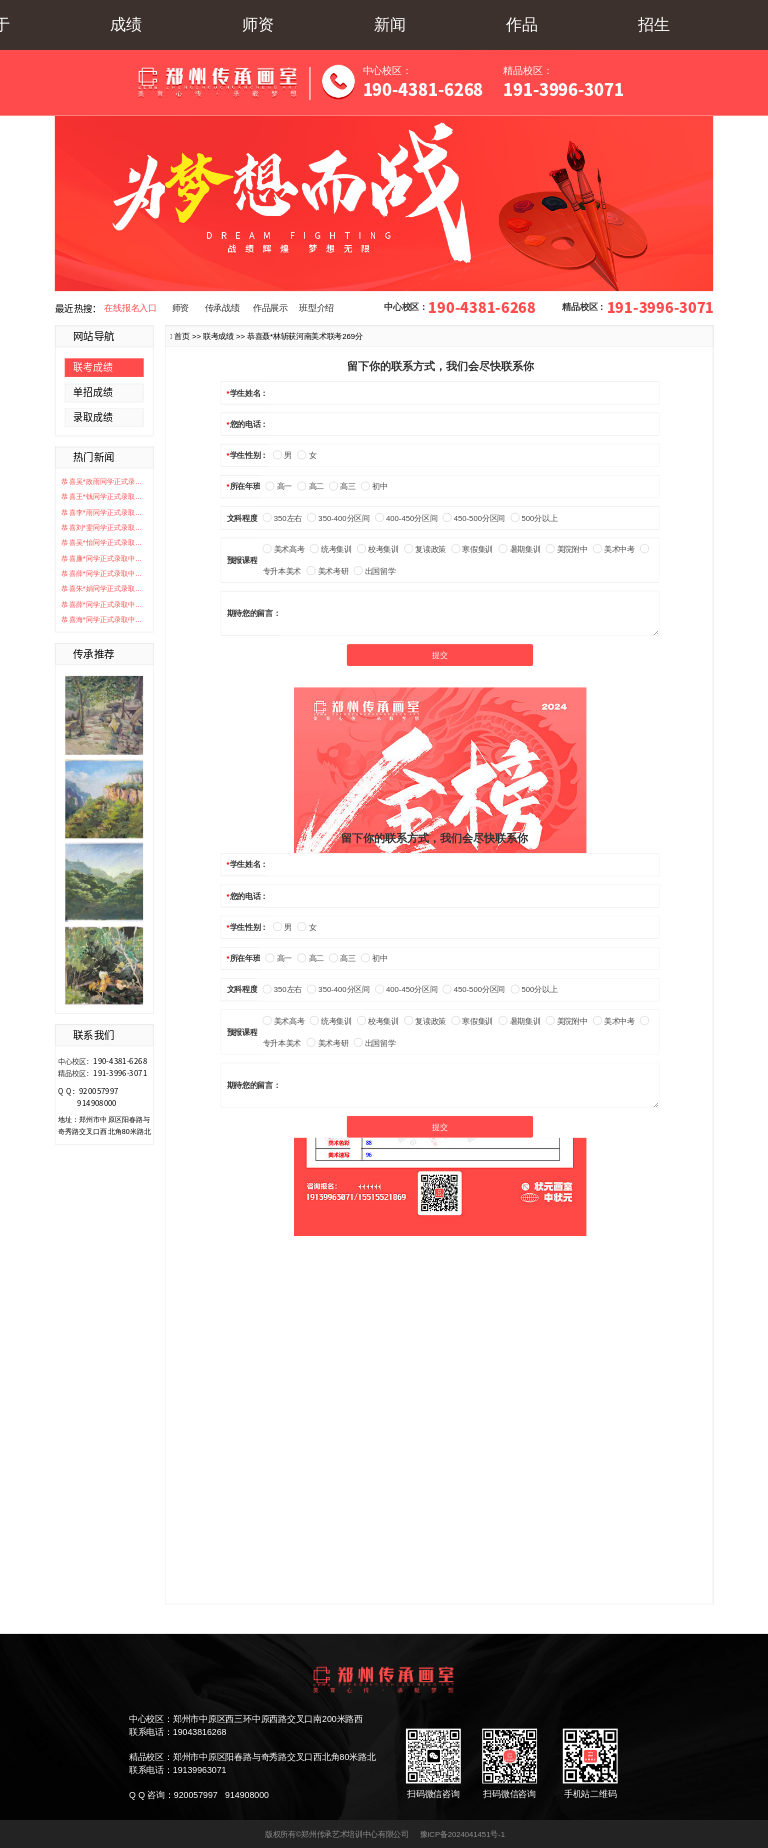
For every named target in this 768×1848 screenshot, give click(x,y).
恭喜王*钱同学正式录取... (101, 497)
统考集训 (331, 549)
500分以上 (533, 518)
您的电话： (249, 423)
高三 (342, 486)
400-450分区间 (406, 518)
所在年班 (245, 486)
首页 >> (188, 335)
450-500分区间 (474, 518)
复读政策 (425, 549)
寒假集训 (472, 549)
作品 (522, 24)
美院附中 (567, 549)
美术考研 (328, 571)
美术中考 (614, 549)
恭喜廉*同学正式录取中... (101, 558)
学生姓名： (249, 392)
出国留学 (375, 571)
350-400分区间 (338, 518)
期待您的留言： (254, 613)
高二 (311, 486)
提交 (439, 655)
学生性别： (249, 455)
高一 (279, 486)
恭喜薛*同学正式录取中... (101, 573)
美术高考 (284, 549)
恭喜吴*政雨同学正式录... (101, 481)
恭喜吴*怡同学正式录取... (101, 543)
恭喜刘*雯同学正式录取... (101, 527)
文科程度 (242, 517)
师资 (258, 24)
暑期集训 (520, 549)
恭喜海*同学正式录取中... (101, 620)
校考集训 (378, 549)
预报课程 (242, 560)
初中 (374, 486)
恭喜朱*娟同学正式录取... (101, 589)
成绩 (126, 24)
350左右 (282, 518)
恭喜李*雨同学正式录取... (101, 512)
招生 (654, 24)
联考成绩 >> (225, 335)
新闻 (390, 24)
